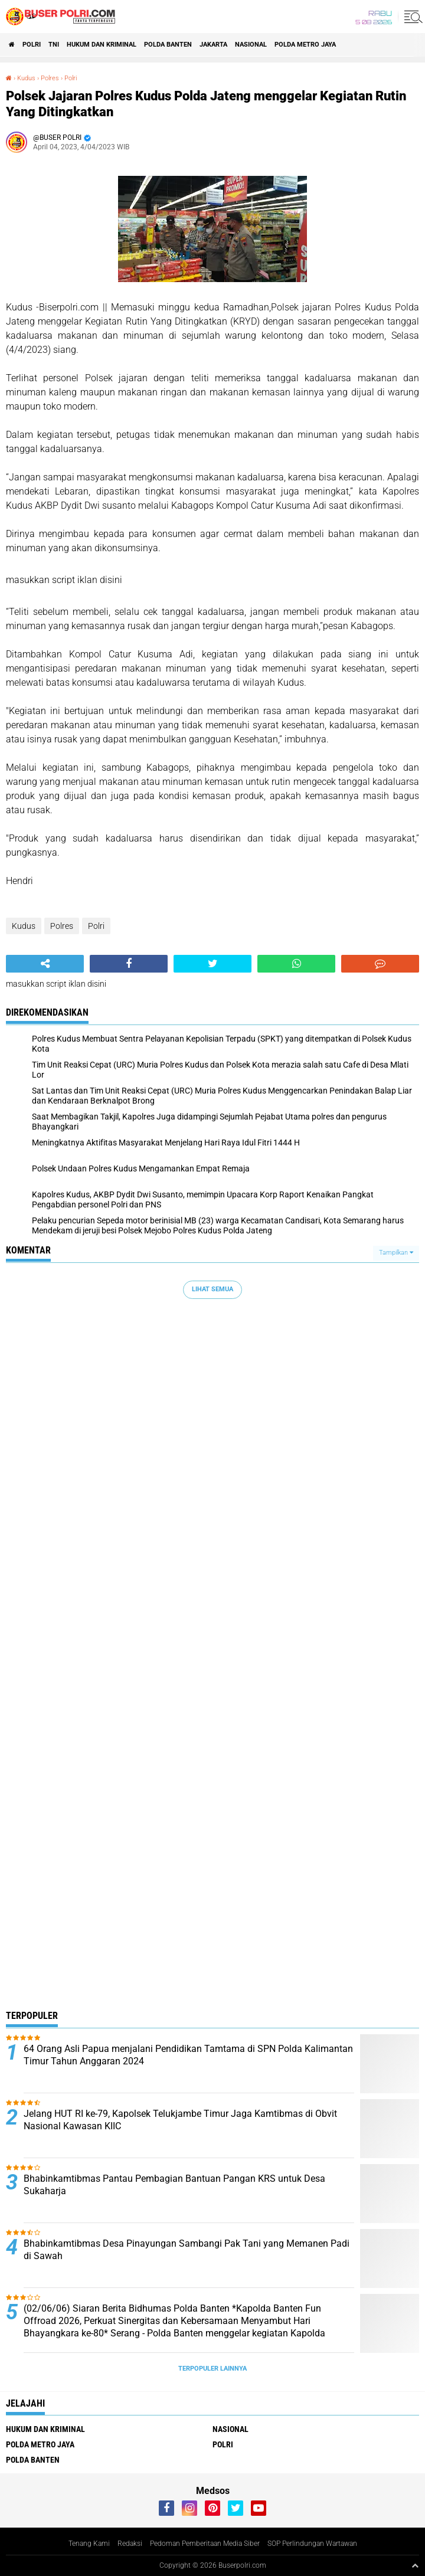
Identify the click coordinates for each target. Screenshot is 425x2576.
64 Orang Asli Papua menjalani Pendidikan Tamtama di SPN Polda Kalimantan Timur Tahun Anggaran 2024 (188, 2055)
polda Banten (168, 44)
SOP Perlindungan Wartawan (312, 2543)
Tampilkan (396, 1252)
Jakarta (213, 44)
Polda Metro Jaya (305, 44)
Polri (31, 44)
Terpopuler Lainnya (212, 2368)
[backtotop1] (415, 2565)
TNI (53, 44)
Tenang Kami (89, 2543)
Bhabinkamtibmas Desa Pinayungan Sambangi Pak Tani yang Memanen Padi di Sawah (186, 2249)
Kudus (26, 78)
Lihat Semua (212, 1289)
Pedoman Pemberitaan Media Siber (205, 2543)
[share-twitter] (212, 964)
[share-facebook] (129, 964)
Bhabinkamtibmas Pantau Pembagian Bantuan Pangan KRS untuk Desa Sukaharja (174, 2185)
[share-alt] (45, 964)
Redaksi (129, 2543)
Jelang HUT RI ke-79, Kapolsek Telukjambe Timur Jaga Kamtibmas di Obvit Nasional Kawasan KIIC (180, 2120)
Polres (50, 78)
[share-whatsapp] (296, 964)
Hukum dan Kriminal (101, 44)
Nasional (251, 44)
